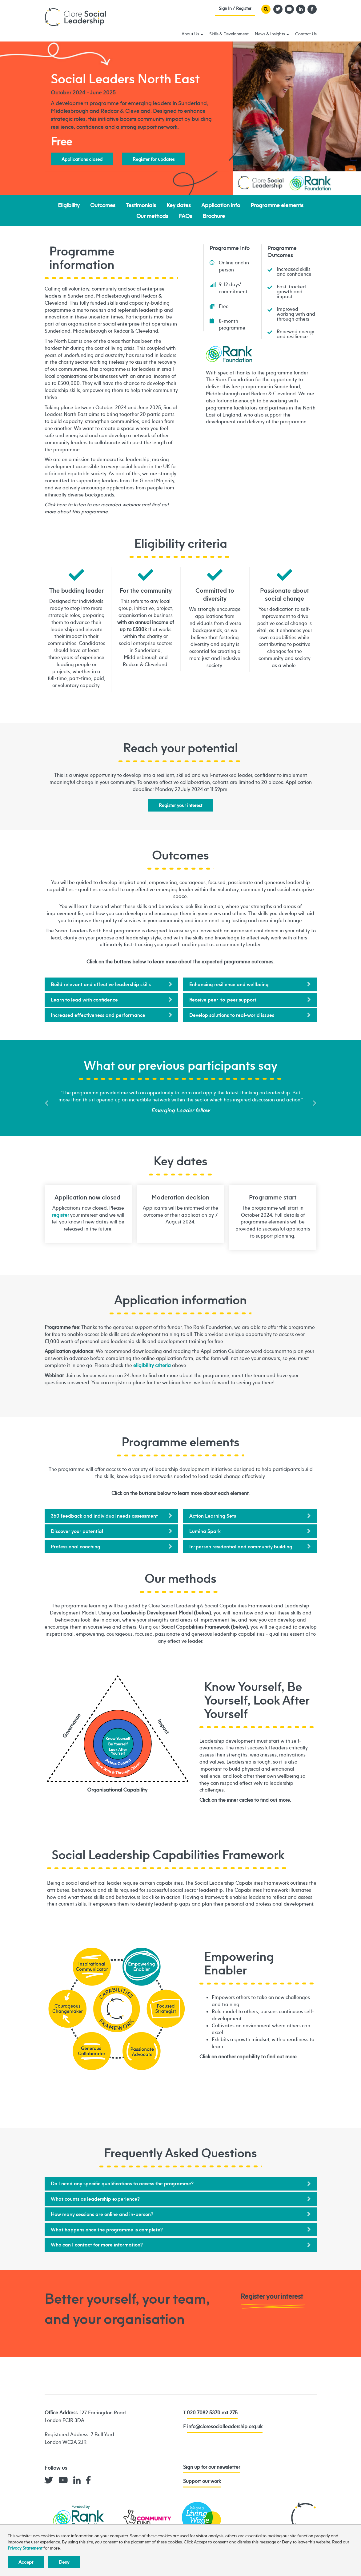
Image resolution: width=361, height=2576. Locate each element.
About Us (192, 34)
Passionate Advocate (141, 2051)
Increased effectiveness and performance (98, 1015)
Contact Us (306, 34)
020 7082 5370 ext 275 (212, 2412)
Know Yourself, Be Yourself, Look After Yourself (117, 1744)
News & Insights (272, 34)
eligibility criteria (152, 1365)
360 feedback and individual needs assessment (104, 1516)
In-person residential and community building (240, 1546)
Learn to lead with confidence (84, 1000)
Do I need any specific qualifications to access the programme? (122, 2183)
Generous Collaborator (92, 2051)
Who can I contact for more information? (97, 2245)
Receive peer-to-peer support (222, 1000)
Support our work (202, 2481)
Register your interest (180, 805)
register (60, 1215)
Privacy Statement (25, 2548)
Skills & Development (229, 34)
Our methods (152, 215)
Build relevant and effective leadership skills (101, 984)
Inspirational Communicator (92, 1967)
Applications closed (82, 159)
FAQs (185, 215)
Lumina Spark (205, 1531)
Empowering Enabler (118, 2008)
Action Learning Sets (212, 1516)
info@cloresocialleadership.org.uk (225, 2426)
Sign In (235, 9)
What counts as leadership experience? (95, 2199)
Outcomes (102, 205)
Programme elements (277, 205)
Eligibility (69, 205)
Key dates (178, 205)
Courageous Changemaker (67, 2009)
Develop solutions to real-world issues (231, 1015)
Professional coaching (75, 1546)
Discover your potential (77, 1531)
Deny (64, 2562)
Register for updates (153, 159)
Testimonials (141, 205)
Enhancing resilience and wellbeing (229, 984)
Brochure (214, 215)
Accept (25, 2562)
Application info (220, 205)
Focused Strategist (165, 2009)
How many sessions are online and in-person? (102, 2214)
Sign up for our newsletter (211, 2467)
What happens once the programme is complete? (107, 2229)
